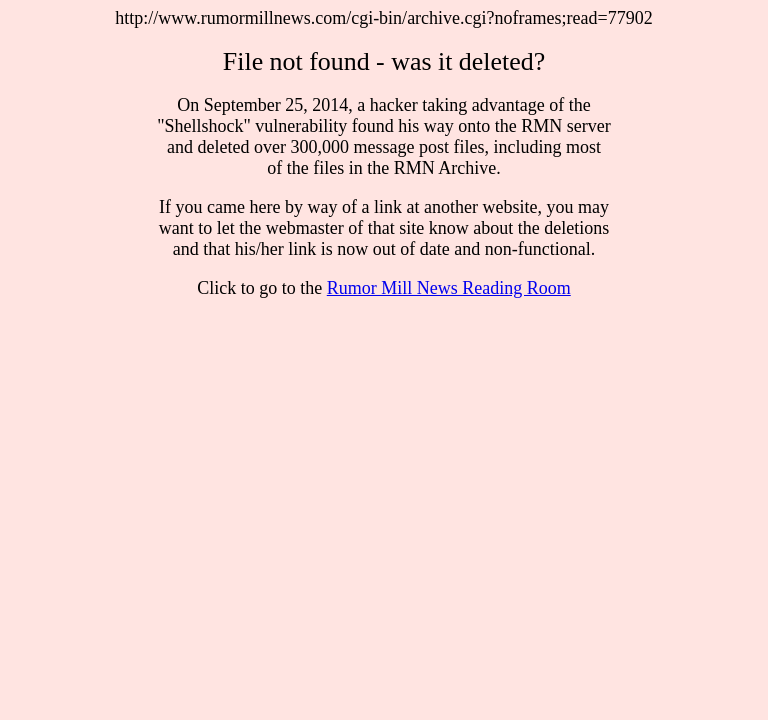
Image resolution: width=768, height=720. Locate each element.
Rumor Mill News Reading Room (449, 288)
